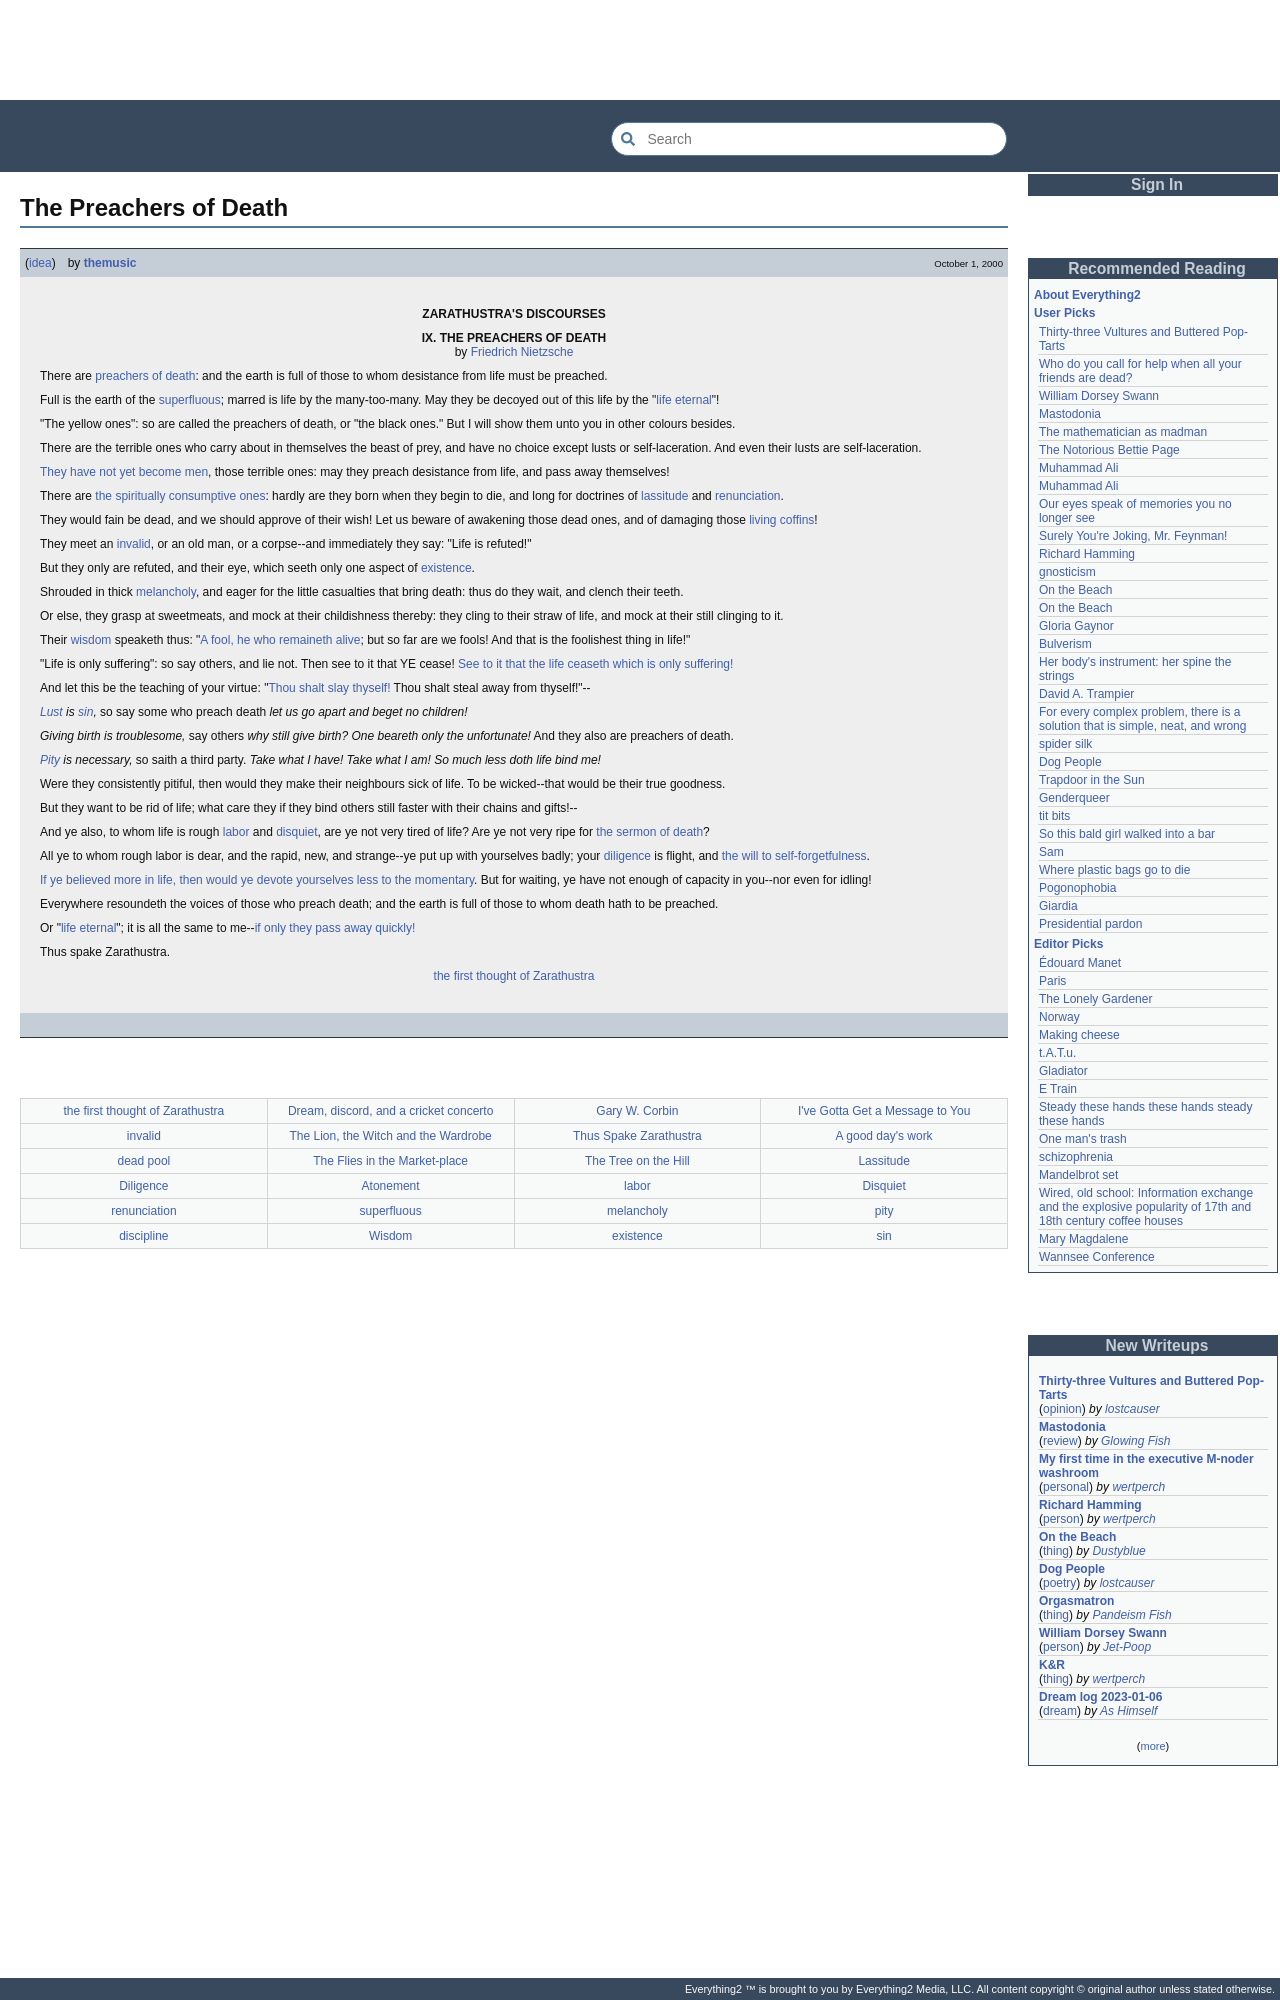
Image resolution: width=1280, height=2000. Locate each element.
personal (1066, 1487)
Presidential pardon (1090, 924)
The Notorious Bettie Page (1109, 450)
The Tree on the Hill (637, 1161)
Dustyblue (1118, 1551)
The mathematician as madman (1123, 432)
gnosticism (1067, 572)
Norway (1059, 1017)
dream (1060, 1711)
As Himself (1128, 1711)
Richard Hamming (1087, 554)
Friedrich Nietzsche (522, 352)
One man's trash (1083, 1139)
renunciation (747, 496)
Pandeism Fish (1131, 1615)
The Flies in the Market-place (390, 1161)
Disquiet (883, 1186)
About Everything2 (1087, 295)
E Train (1058, 1089)
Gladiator (1063, 1071)
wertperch (1138, 1487)
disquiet (296, 832)
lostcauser (1132, 1409)
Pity (50, 760)
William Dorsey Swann (1099, 396)
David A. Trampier (1086, 694)
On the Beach (1075, 590)
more (1152, 1746)
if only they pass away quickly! (335, 928)
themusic (110, 263)
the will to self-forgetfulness (794, 856)
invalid (134, 544)
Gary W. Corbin (637, 1111)
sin (85, 712)
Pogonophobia (1077, 888)
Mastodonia (1070, 414)
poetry (1059, 1583)
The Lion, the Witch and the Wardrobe (390, 1136)
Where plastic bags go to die (1114, 870)
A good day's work (884, 1136)
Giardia (1058, 906)
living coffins (781, 520)
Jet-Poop (1127, 1647)
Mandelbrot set (1078, 1175)
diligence (627, 856)
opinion (1062, 1409)
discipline (143, 1236)
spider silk (1065, 744)
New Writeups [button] (1157, 1345)
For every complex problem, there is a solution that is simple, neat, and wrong (1142, 719)
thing (1056, 1551)
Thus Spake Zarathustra (637, 1136)
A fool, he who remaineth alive (280, 640)
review (1060, 1441)
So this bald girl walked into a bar (1127, 834)
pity (884, 1211)
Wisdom (390, 1236)
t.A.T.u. (1057, 1053)
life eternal (683, 400)
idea (40, 263)
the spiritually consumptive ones (180, 496)
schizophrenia (1076, 1157)
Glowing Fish (1135, 1441)
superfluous (190, 400)
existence (446, 568)
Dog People (1070, 762)
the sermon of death (649, 832)
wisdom (91, 640)
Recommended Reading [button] (1157, 268)
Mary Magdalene (1083, 1239)
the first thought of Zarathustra (514, 976)
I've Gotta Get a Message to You (884, 1111)
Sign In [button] (1157, 184)
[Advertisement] (640, 50)
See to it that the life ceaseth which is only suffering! (595, 664)
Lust (51, 712)
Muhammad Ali (1078, 468)
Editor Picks (1068, 944)
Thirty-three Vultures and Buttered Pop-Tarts (1151, 1388)
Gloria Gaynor (1076, 626)
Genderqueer (1074, 798)
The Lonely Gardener (1095, 999)
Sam (1051, 852)
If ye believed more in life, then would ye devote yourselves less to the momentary (257, 880)
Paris (1052, 981)
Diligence (143, 1186)
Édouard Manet (1080, 963)
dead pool (144, 1161)
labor (236, 832)
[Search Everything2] (809, 139)
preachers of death (145, 376)
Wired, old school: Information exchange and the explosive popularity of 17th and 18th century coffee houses (1147, 1207)
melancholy (166, 592)
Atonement (391, 1186)
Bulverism (1065, 644)
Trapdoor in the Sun (1092, 780)
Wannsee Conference (1097, 1257)
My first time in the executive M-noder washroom (1148, 1466)
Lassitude (883, 1161)
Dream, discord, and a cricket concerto (390, 1111)
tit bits (1054, 816)
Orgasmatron (1076, 1601)
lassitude (664, 496)
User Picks (1064, 313)
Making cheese (1079, 1035)
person (1061, 1519)
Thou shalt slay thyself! (329, 688)
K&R (1052, 1665)
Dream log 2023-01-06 (1100, 1697)
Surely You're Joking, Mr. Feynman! (1133, 536)
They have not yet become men (124, 472)
